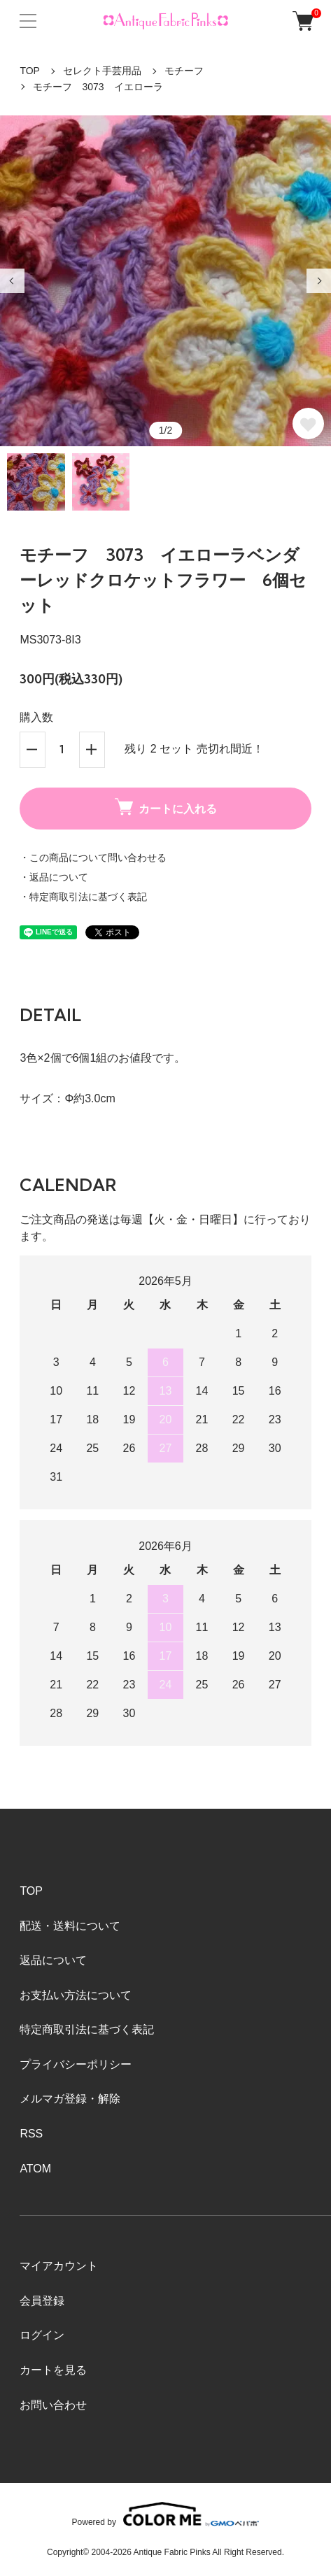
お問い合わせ (53, 2405)
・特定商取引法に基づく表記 (83, 896)
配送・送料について (70, 1926)
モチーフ (184, 70)
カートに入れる (166, 807)
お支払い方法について (76, 1995)
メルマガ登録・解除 (70, 2099)
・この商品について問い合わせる (93, 857)
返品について (53, 1960)
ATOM (35, 2169)
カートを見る (53, 2370)
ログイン (42, 2335)
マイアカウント (59, 2266)
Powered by (166, 2514)
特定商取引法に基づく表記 (87, 2029)
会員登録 (42, 2301)
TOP (30, 70)
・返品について (54, 877)
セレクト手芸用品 (102, 70)
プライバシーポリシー (76, 2064)
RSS (31, 2134)
